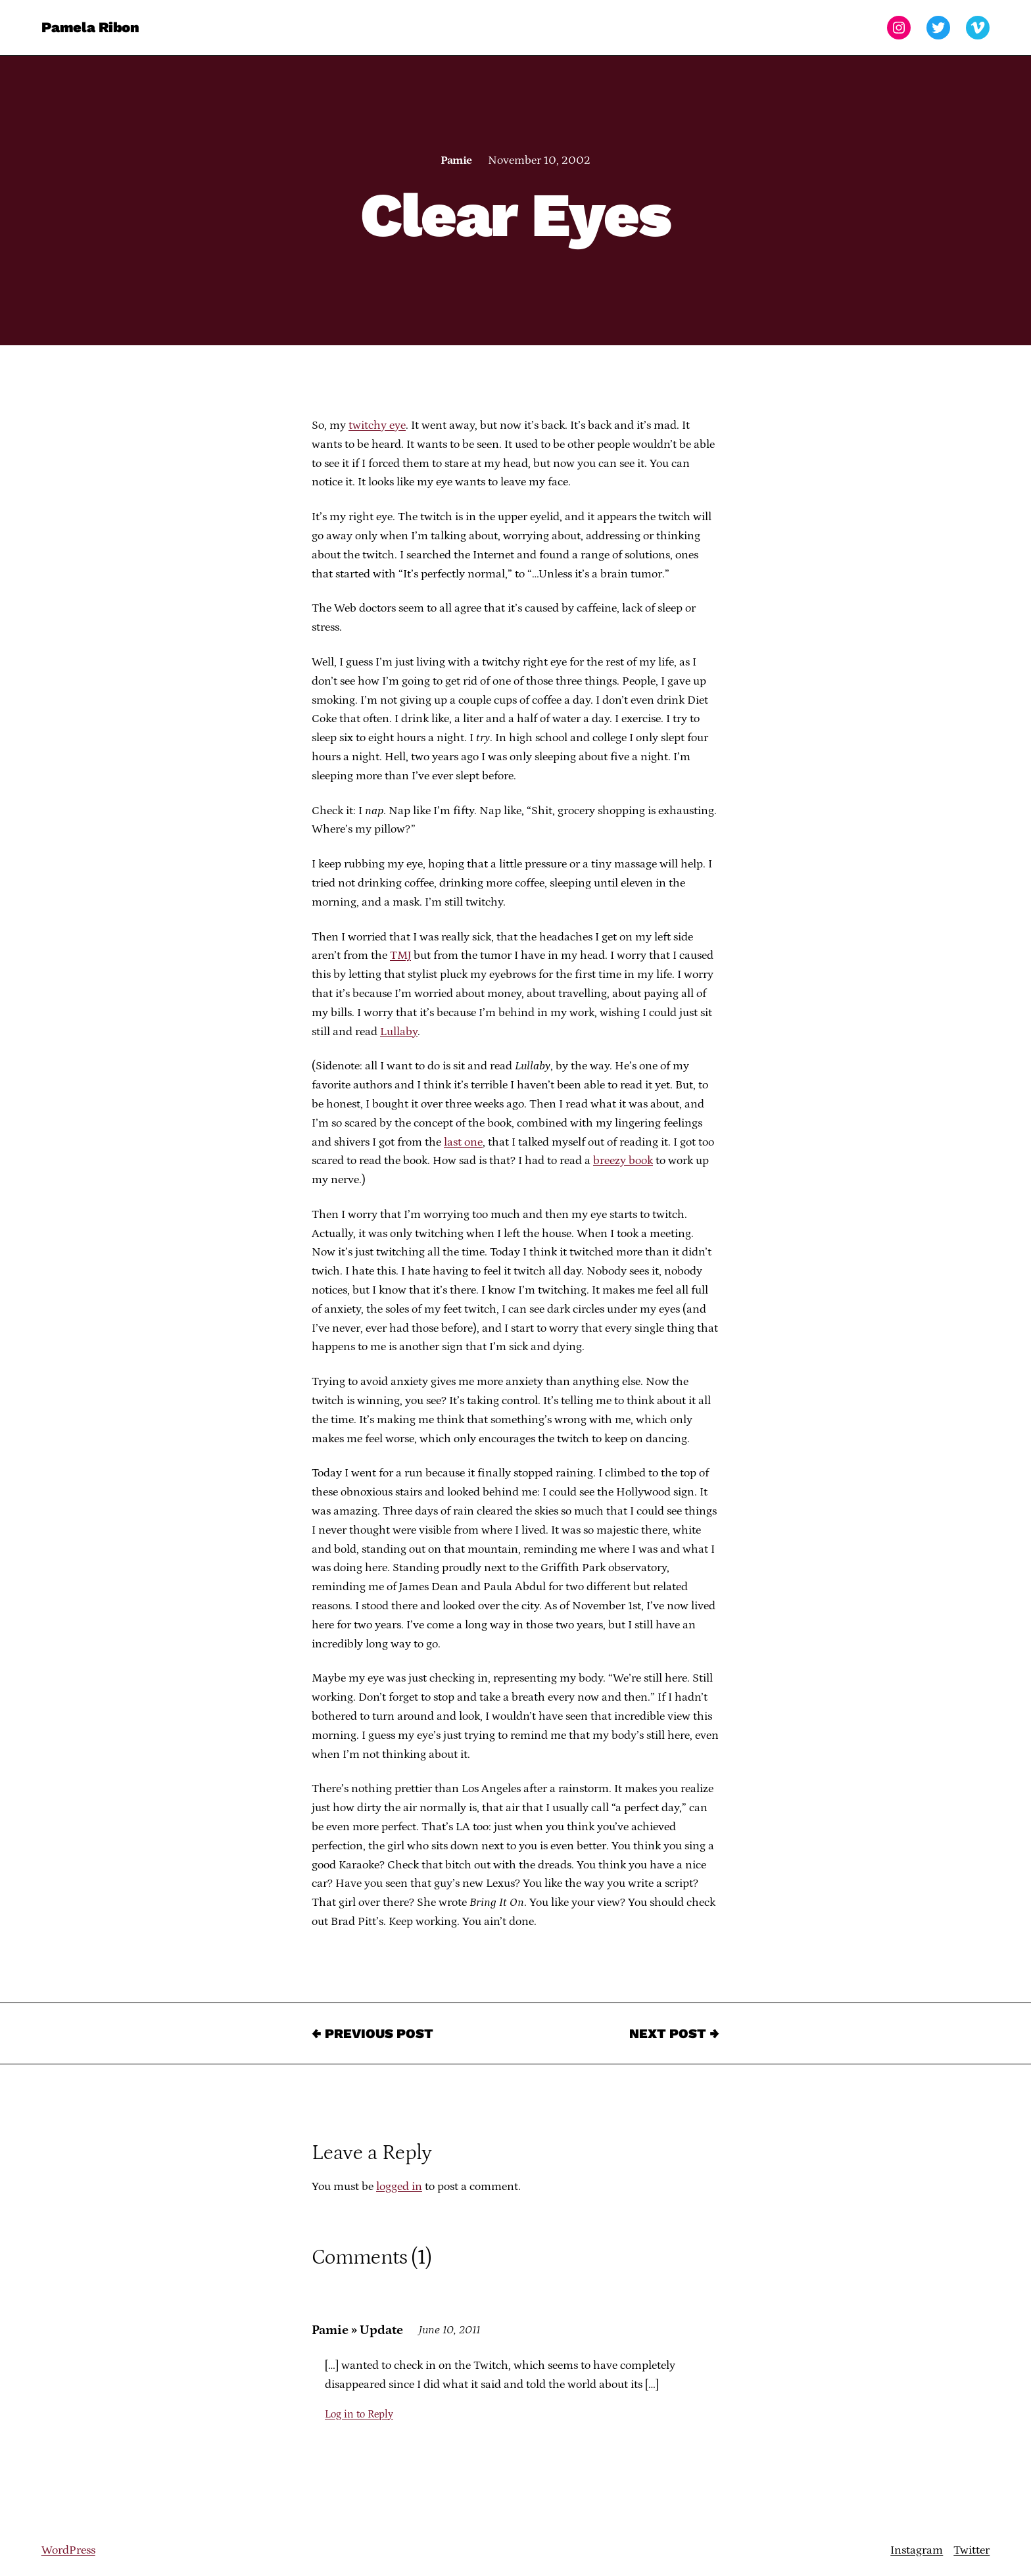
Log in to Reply (359, 2414)
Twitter (971, 2550)
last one (463, 1142)
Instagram (916, 2550)
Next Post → (674, 2033)
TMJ (400, 955)
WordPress (68, 2550)
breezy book (623, 1160)
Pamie (456, 160)
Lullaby (399, 1031)
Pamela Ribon (90, 27)
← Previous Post (372, 2033)
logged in (399, 2186)
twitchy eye (377, 425)
